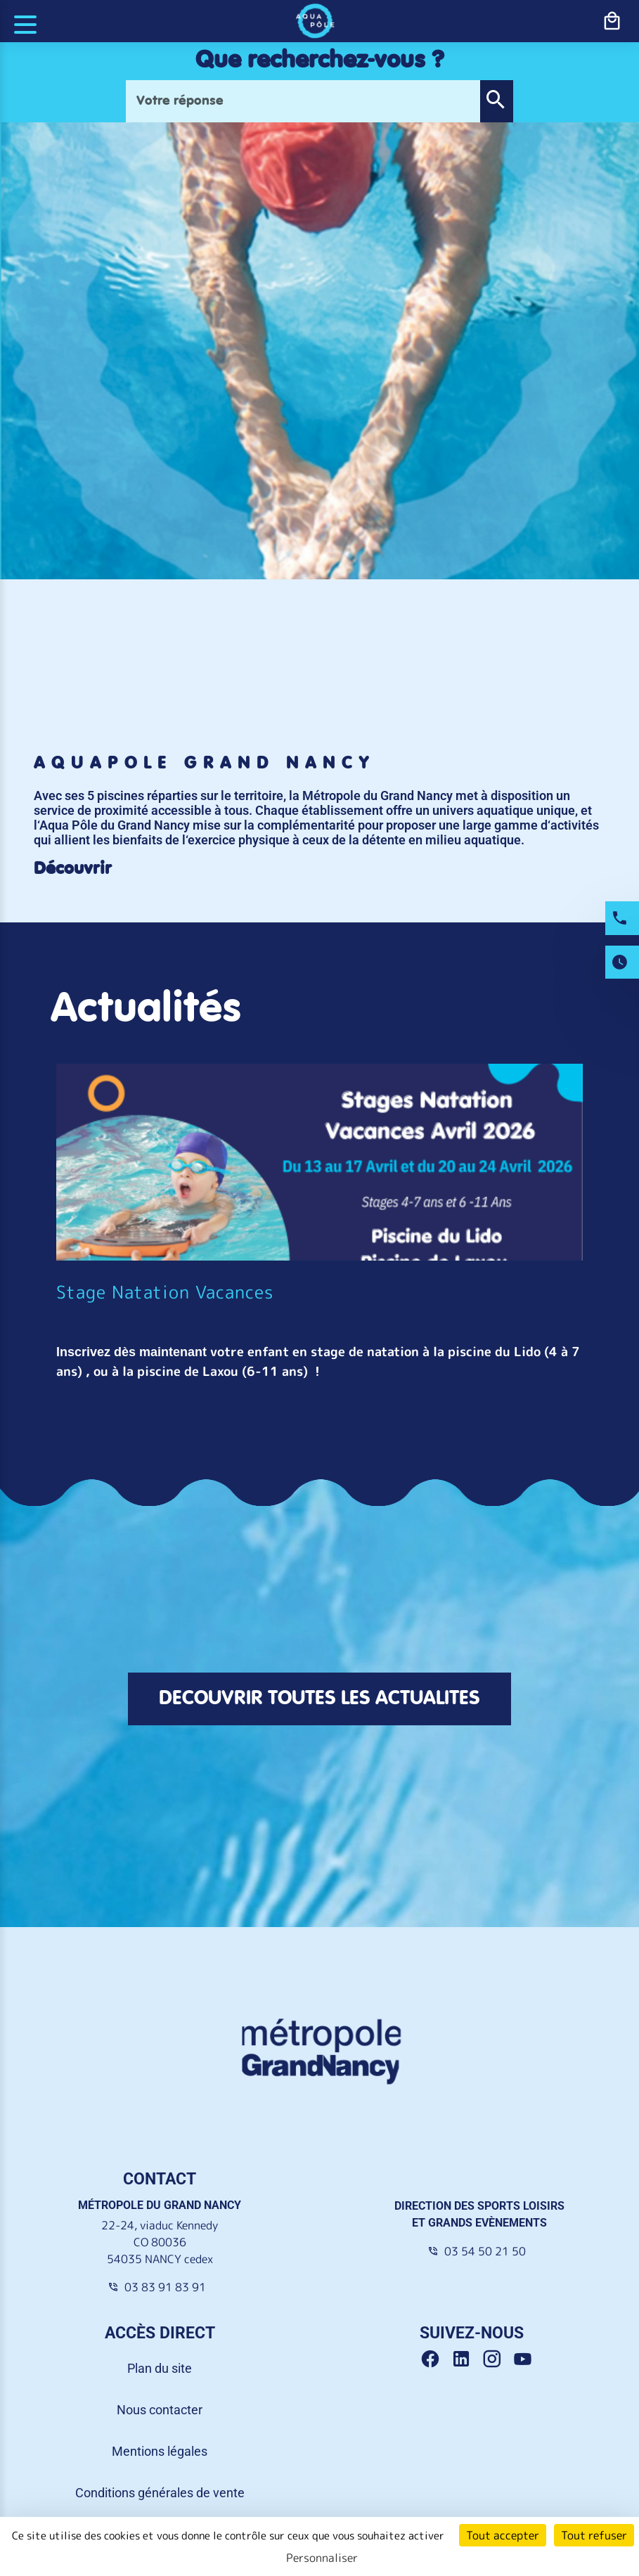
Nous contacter (159, 2409)
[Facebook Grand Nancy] (435, 2359)
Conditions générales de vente (160, 2492)
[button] (496, 101)
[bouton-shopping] (612, 21)
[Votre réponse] (303, 101)
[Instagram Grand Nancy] (497, 2359)
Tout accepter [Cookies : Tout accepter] (502, 2535)
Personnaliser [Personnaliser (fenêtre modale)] (322, 2557)
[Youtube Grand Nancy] (525, 2359)
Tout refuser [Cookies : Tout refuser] (594, 2535)
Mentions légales (159, 2451)
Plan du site (159, 2368)
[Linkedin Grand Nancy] (466, 2359)
